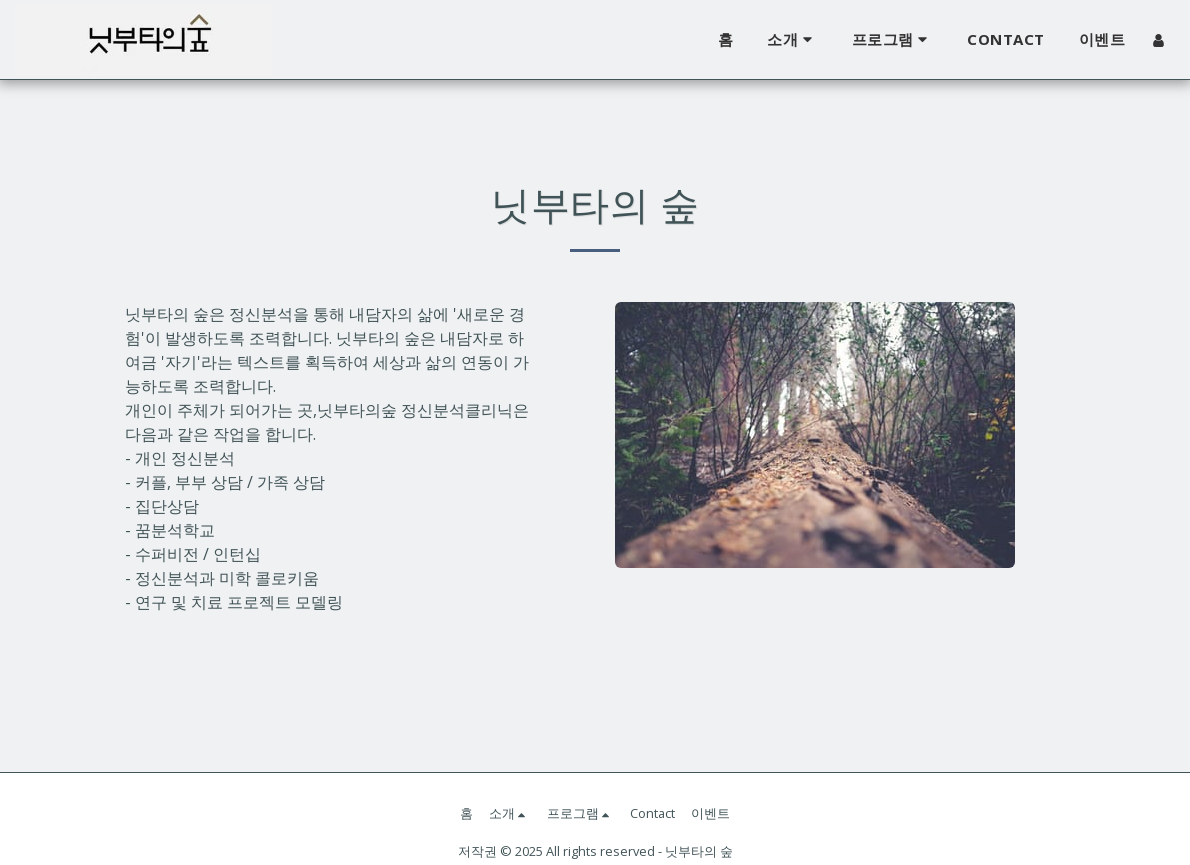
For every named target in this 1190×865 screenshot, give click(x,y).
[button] (792, 40)
